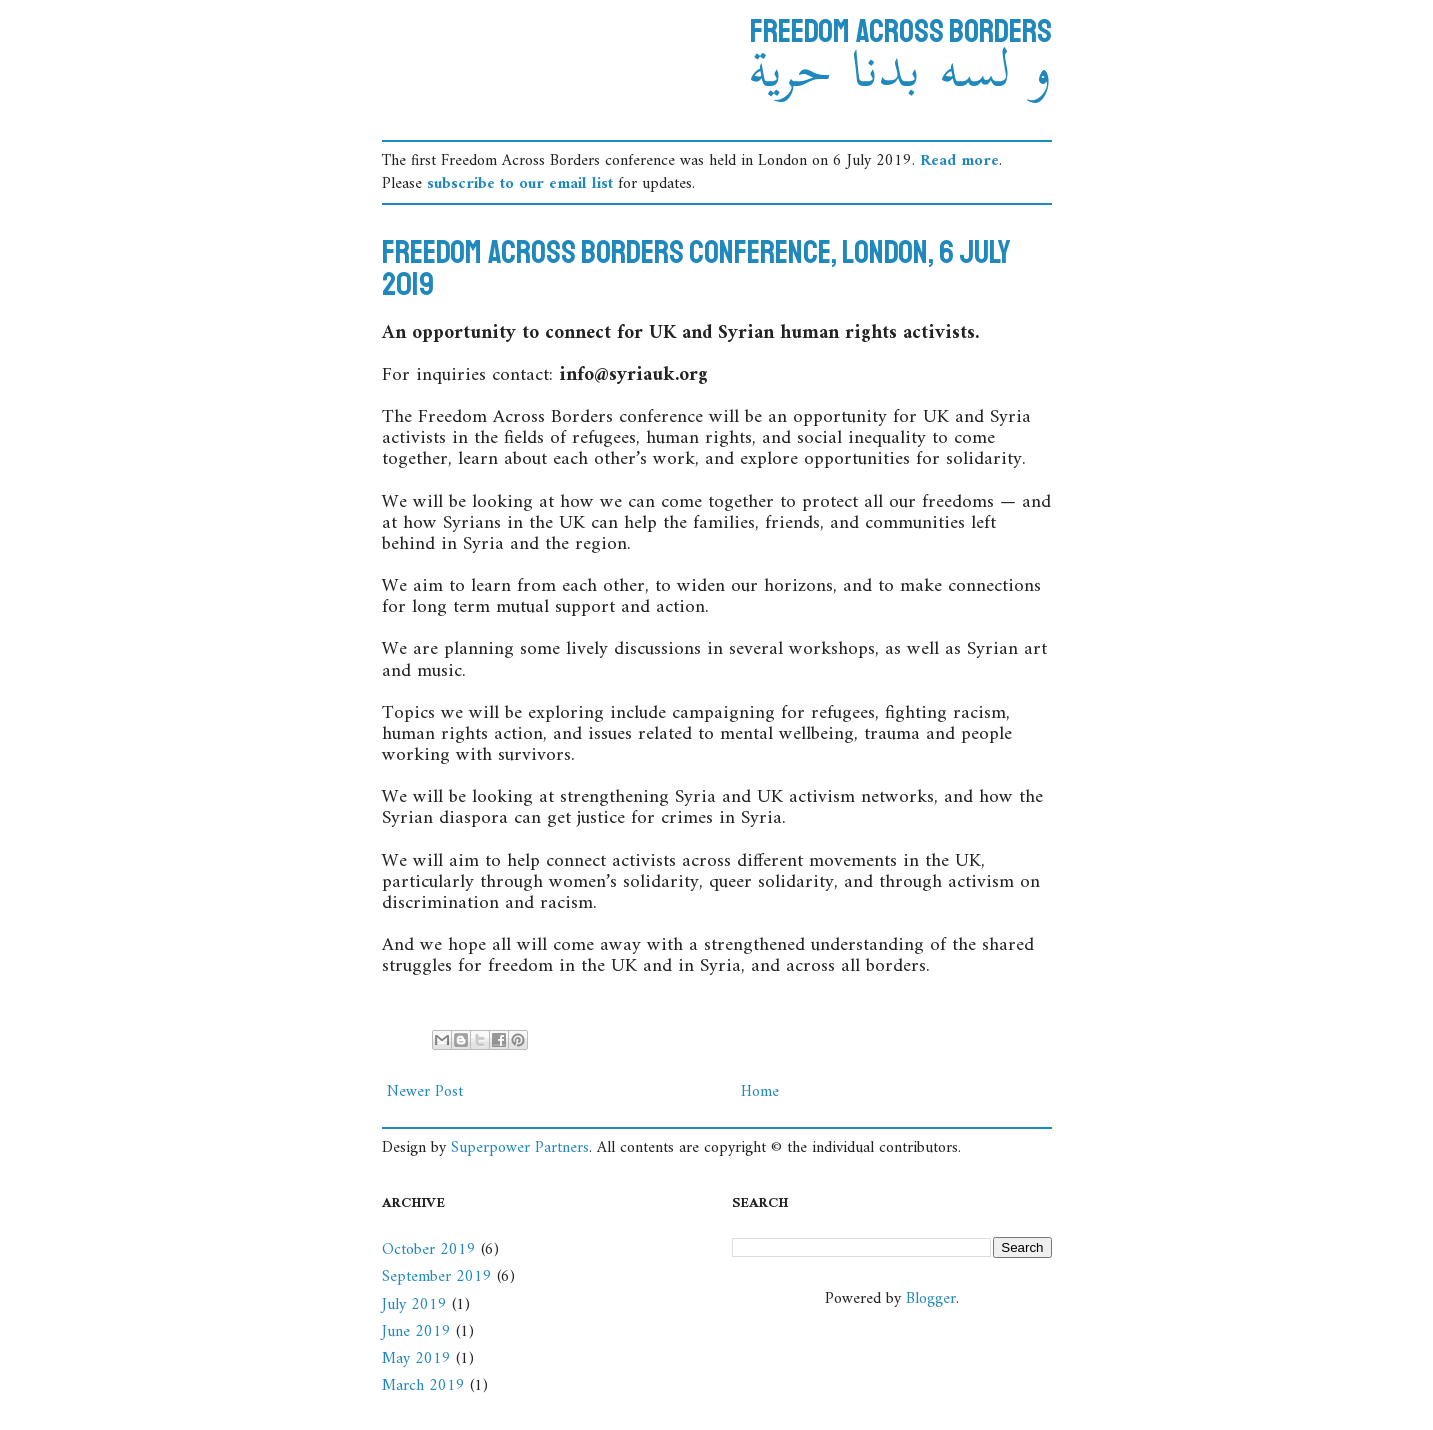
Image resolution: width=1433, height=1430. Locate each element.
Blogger (931, 1299)
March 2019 (423, 1386)
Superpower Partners (520, 1148)
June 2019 (416, 1332)
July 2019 (414, 1305)
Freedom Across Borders (901, 32)
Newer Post (425, 1092)
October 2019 (429, 1250)
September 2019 (437, 1277)
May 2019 (416, 1359)
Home (760, 1092)
